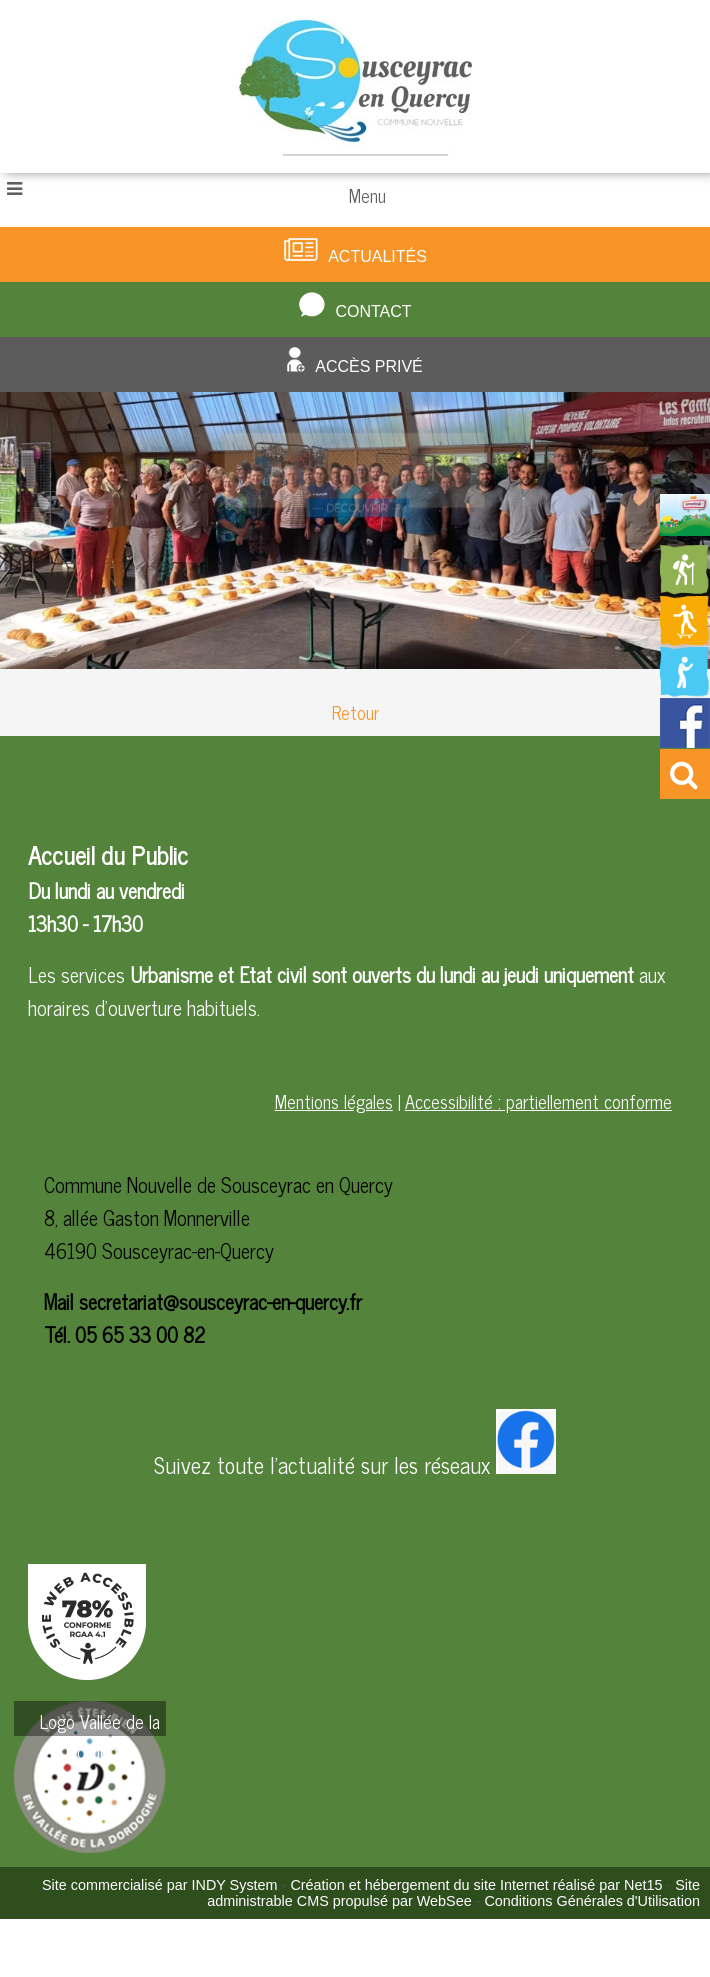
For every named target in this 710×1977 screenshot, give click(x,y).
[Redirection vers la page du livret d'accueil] (685, 528)
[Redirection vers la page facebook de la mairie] (685, 740)
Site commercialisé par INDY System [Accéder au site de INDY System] (160, 1885)
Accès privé (369, 366)
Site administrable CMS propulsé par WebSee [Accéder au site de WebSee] (453, 1893)
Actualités (377, 256)
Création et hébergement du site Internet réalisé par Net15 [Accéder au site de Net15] (476, 1885)
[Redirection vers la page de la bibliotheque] (685, 690)
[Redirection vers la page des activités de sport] (685, 639)
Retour (355, 712)
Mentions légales (334, 1101)
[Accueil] (355, 86)
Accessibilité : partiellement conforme (538, 1101)
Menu (367, 195)
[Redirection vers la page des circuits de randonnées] (685, 588)
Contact (373, 311)
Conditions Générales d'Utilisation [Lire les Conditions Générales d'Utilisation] (592, 1901)
